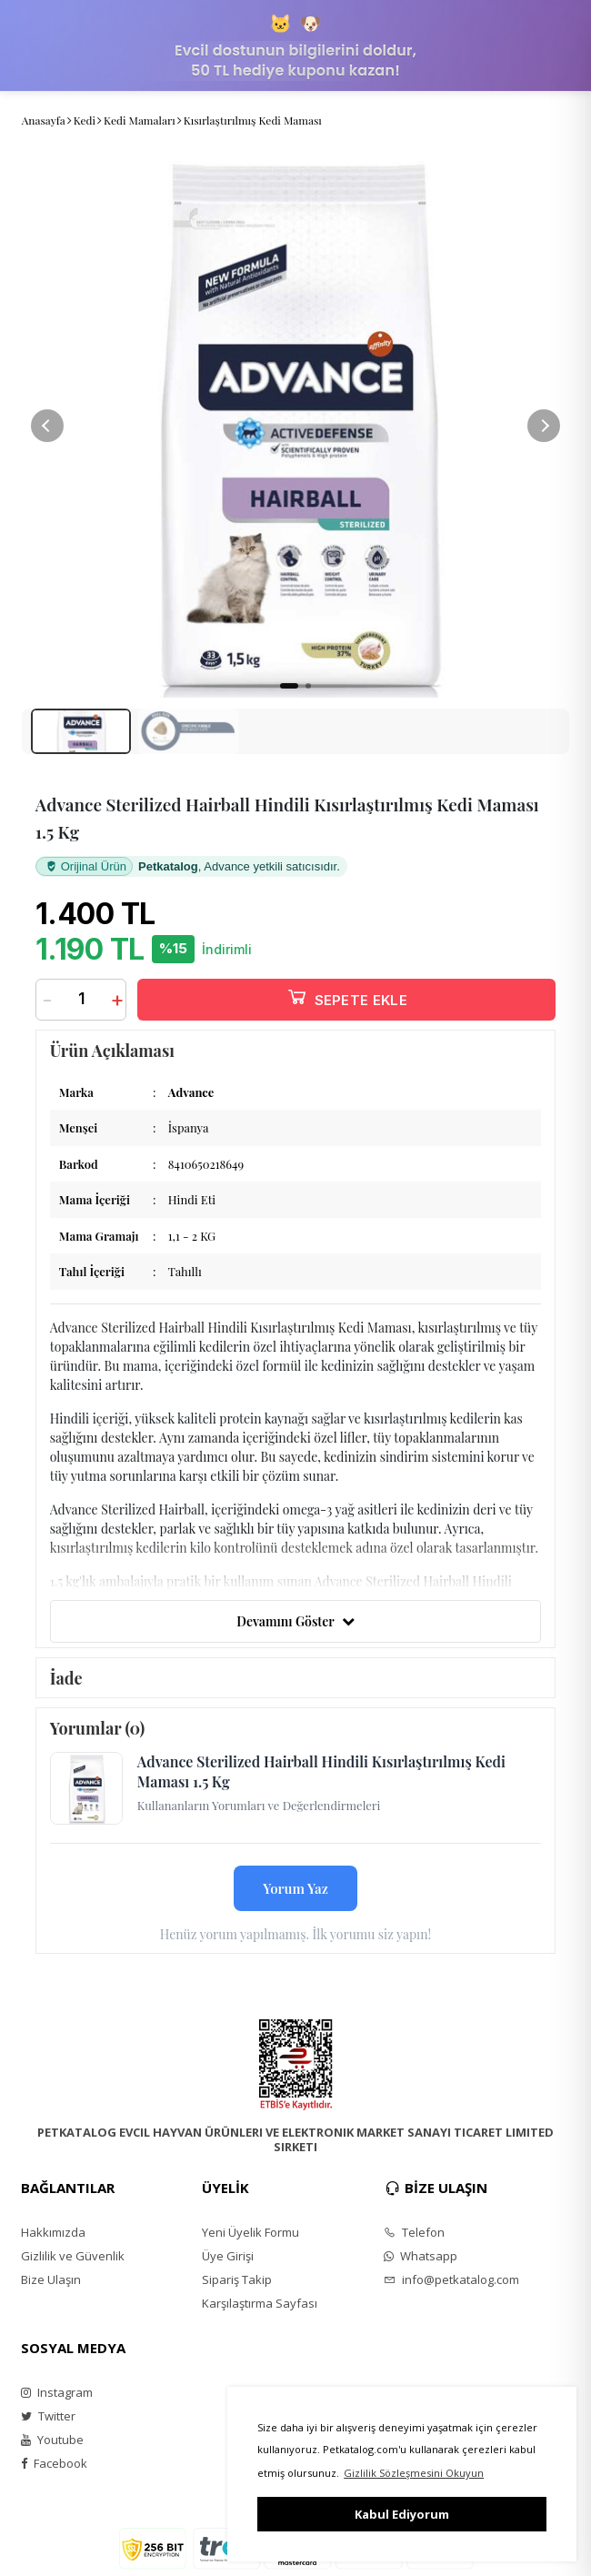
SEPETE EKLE (346, 996)
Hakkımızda (53, 2232)
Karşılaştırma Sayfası (259, 2303)
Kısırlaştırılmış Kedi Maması (253, 120)
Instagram (57, 2392)
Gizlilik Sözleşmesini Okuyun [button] (414, 2473)
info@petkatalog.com (451, 2279)
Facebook (54, 2463)
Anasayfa (43, 120)
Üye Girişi (228, 2256)
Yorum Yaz (295, 1888)
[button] (543, 425)
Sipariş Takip (237, 2279)
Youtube (52, 2439)
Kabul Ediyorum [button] (402, 2514)
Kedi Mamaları (139, 120)
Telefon (414, 2232)
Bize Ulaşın (51, 2279)
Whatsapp (420, 2256)
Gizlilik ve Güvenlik (73, 2256)
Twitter (48, 2416)
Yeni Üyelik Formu (250, 2232)
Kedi (84, 120)
